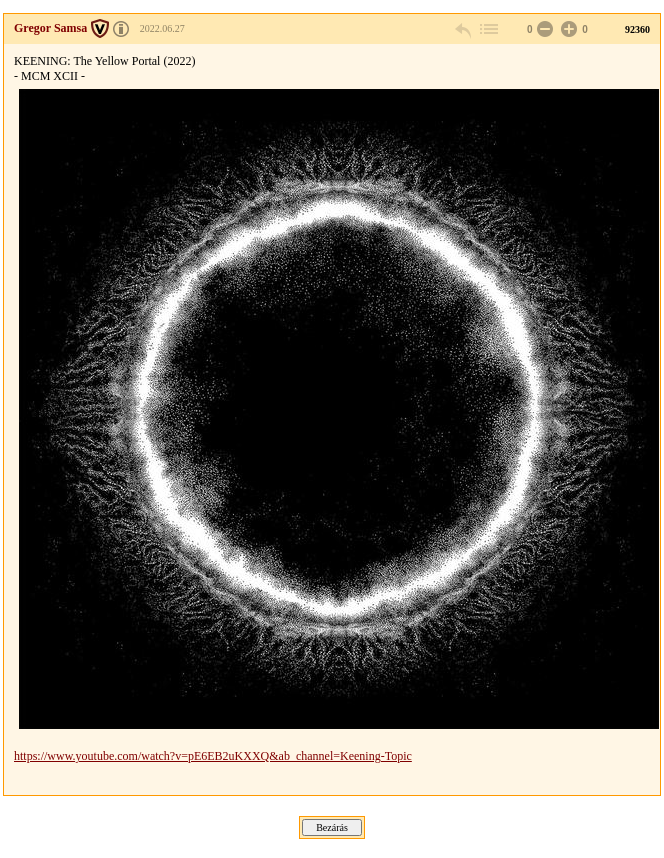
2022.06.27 (162, 28)
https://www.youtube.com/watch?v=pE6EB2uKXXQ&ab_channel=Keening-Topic (213, 756)
